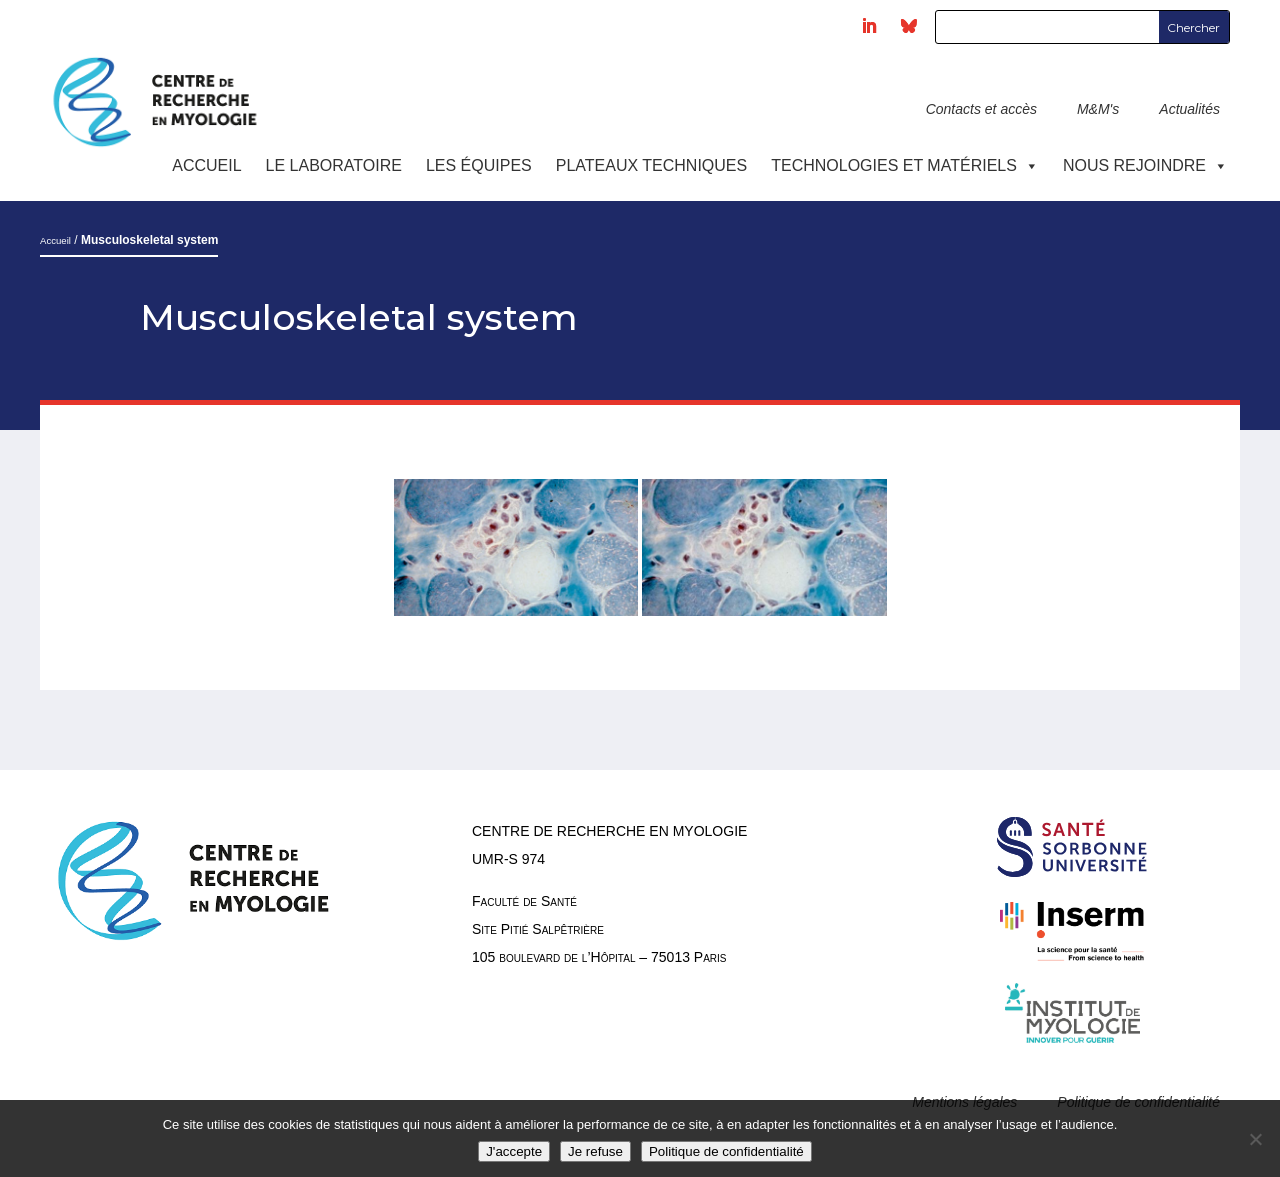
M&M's (1098, 109)
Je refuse (595, 1151)
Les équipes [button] (479, 165)
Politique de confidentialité (726, 1151)
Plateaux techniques (651, 165)
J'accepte (514, 1151)
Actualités (1189, 109)
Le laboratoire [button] (334, 165)
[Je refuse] (1255, 1139)
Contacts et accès (981, 109)
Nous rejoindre (1145, 165)
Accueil (206, 165)
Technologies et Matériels (905, 165)
